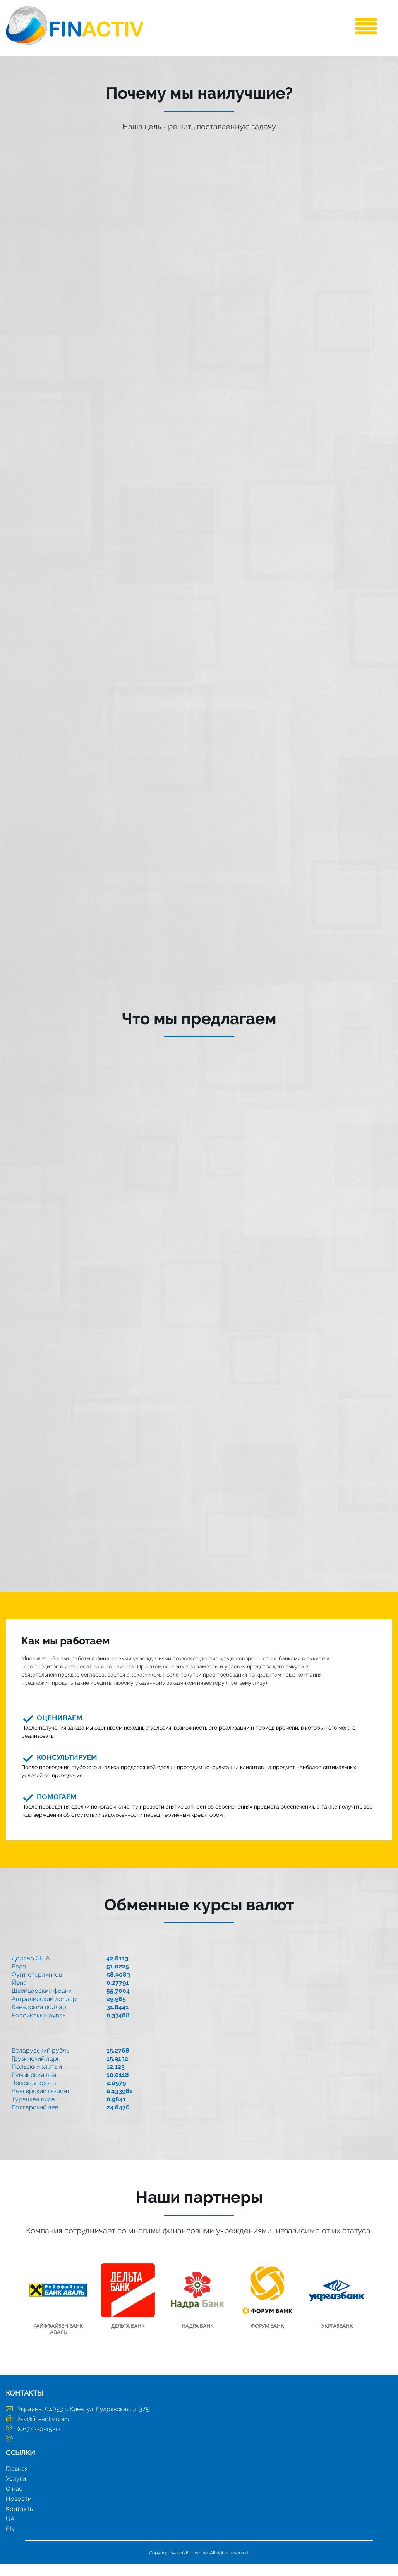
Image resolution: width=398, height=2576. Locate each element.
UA (10, 2531)
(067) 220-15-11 (38, 2441)
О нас (14, 2501)
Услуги (16, 2491)
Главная (17, 2481)
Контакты (20, 2521)
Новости (18, 2511)
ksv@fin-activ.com (43, 2431)
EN (10, 2541)
